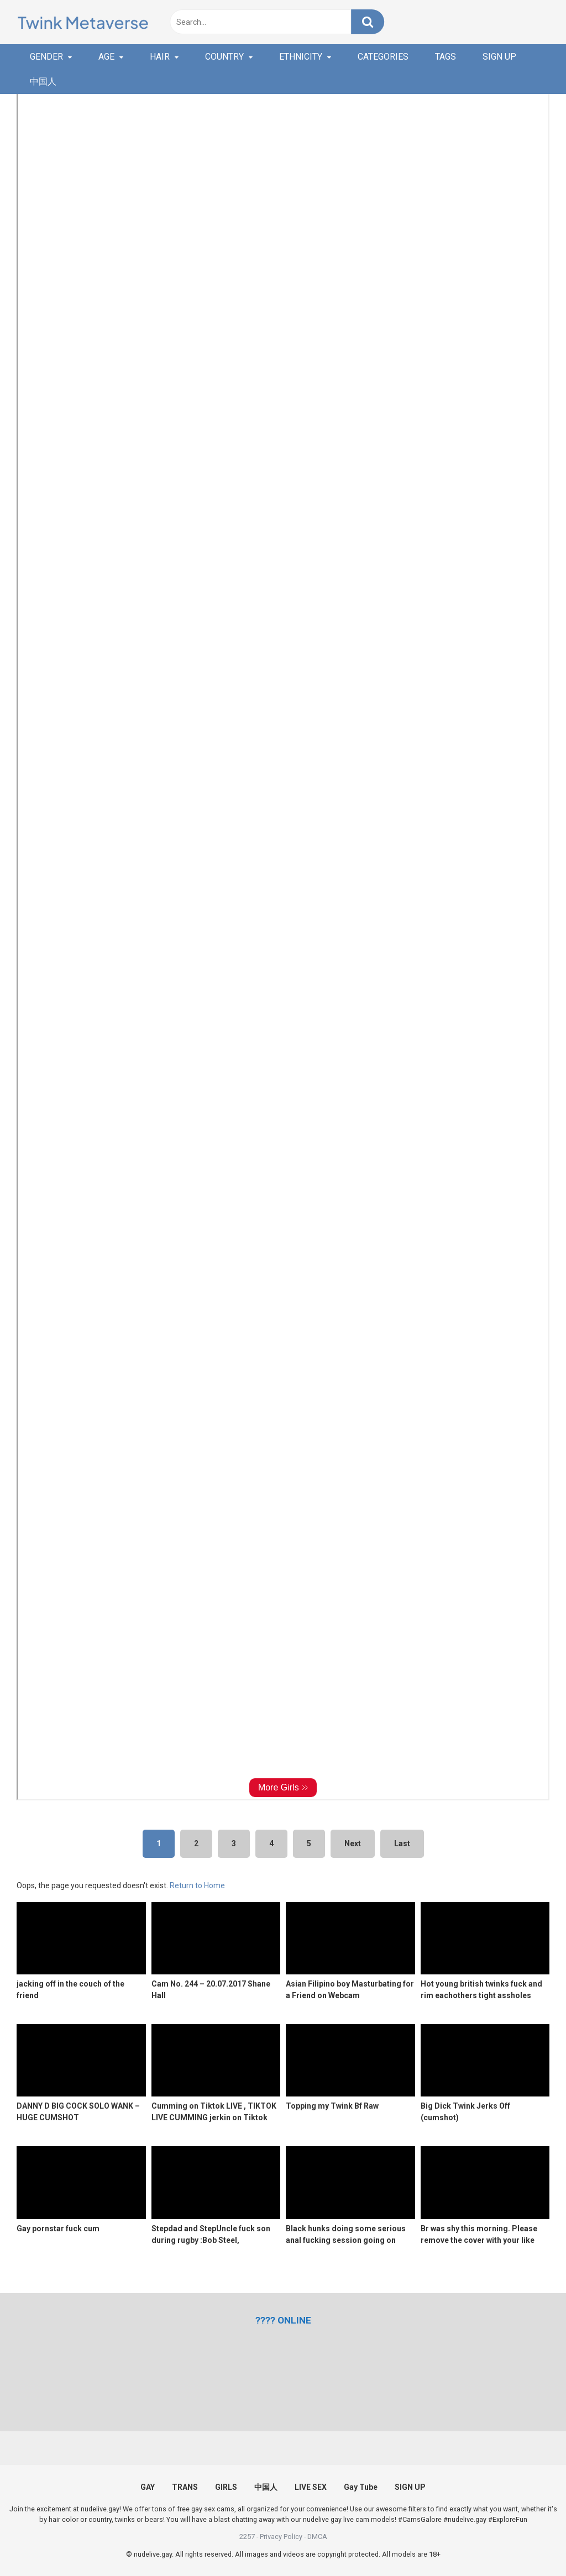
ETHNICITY (300, 56)
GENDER (46, 56)
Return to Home (197, 1885)
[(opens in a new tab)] (283, 2320)
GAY (147, 2487)
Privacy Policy (281, 2536)
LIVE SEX (311, 2487)
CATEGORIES (383, 56)
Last (402, 1843)
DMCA (317, 2536)
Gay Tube (361, 2487)
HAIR (160, 56)
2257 (247, 2536)
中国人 (43, 81)
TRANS (185, 2487)
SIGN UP (499, 56)
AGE (106, 56)
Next (352, 1843)
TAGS (445, 56)
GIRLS (226, 2487)
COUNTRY (224, 56)
